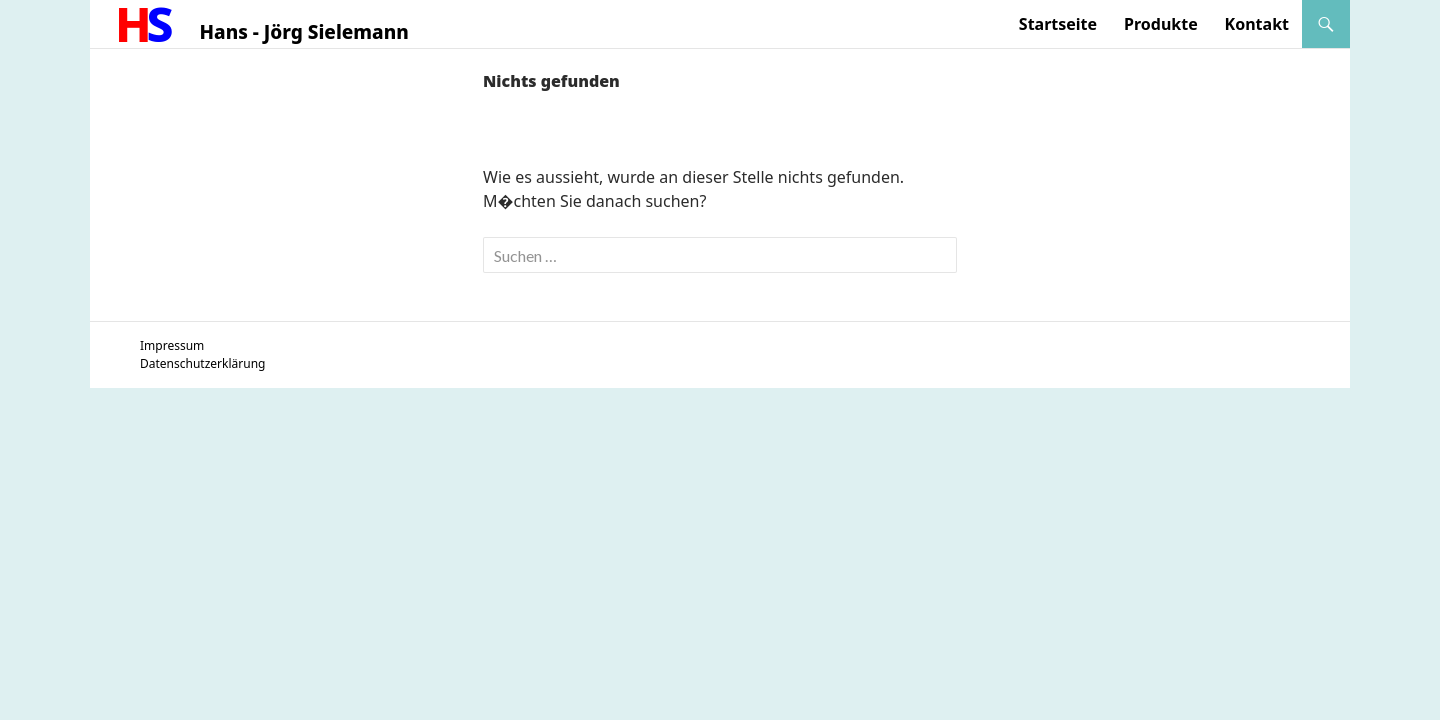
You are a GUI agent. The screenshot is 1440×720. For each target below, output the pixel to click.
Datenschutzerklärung (202, 363)
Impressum (172, 345)
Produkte (1161, 24)
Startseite (1058, 24)
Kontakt (1257, 24)
